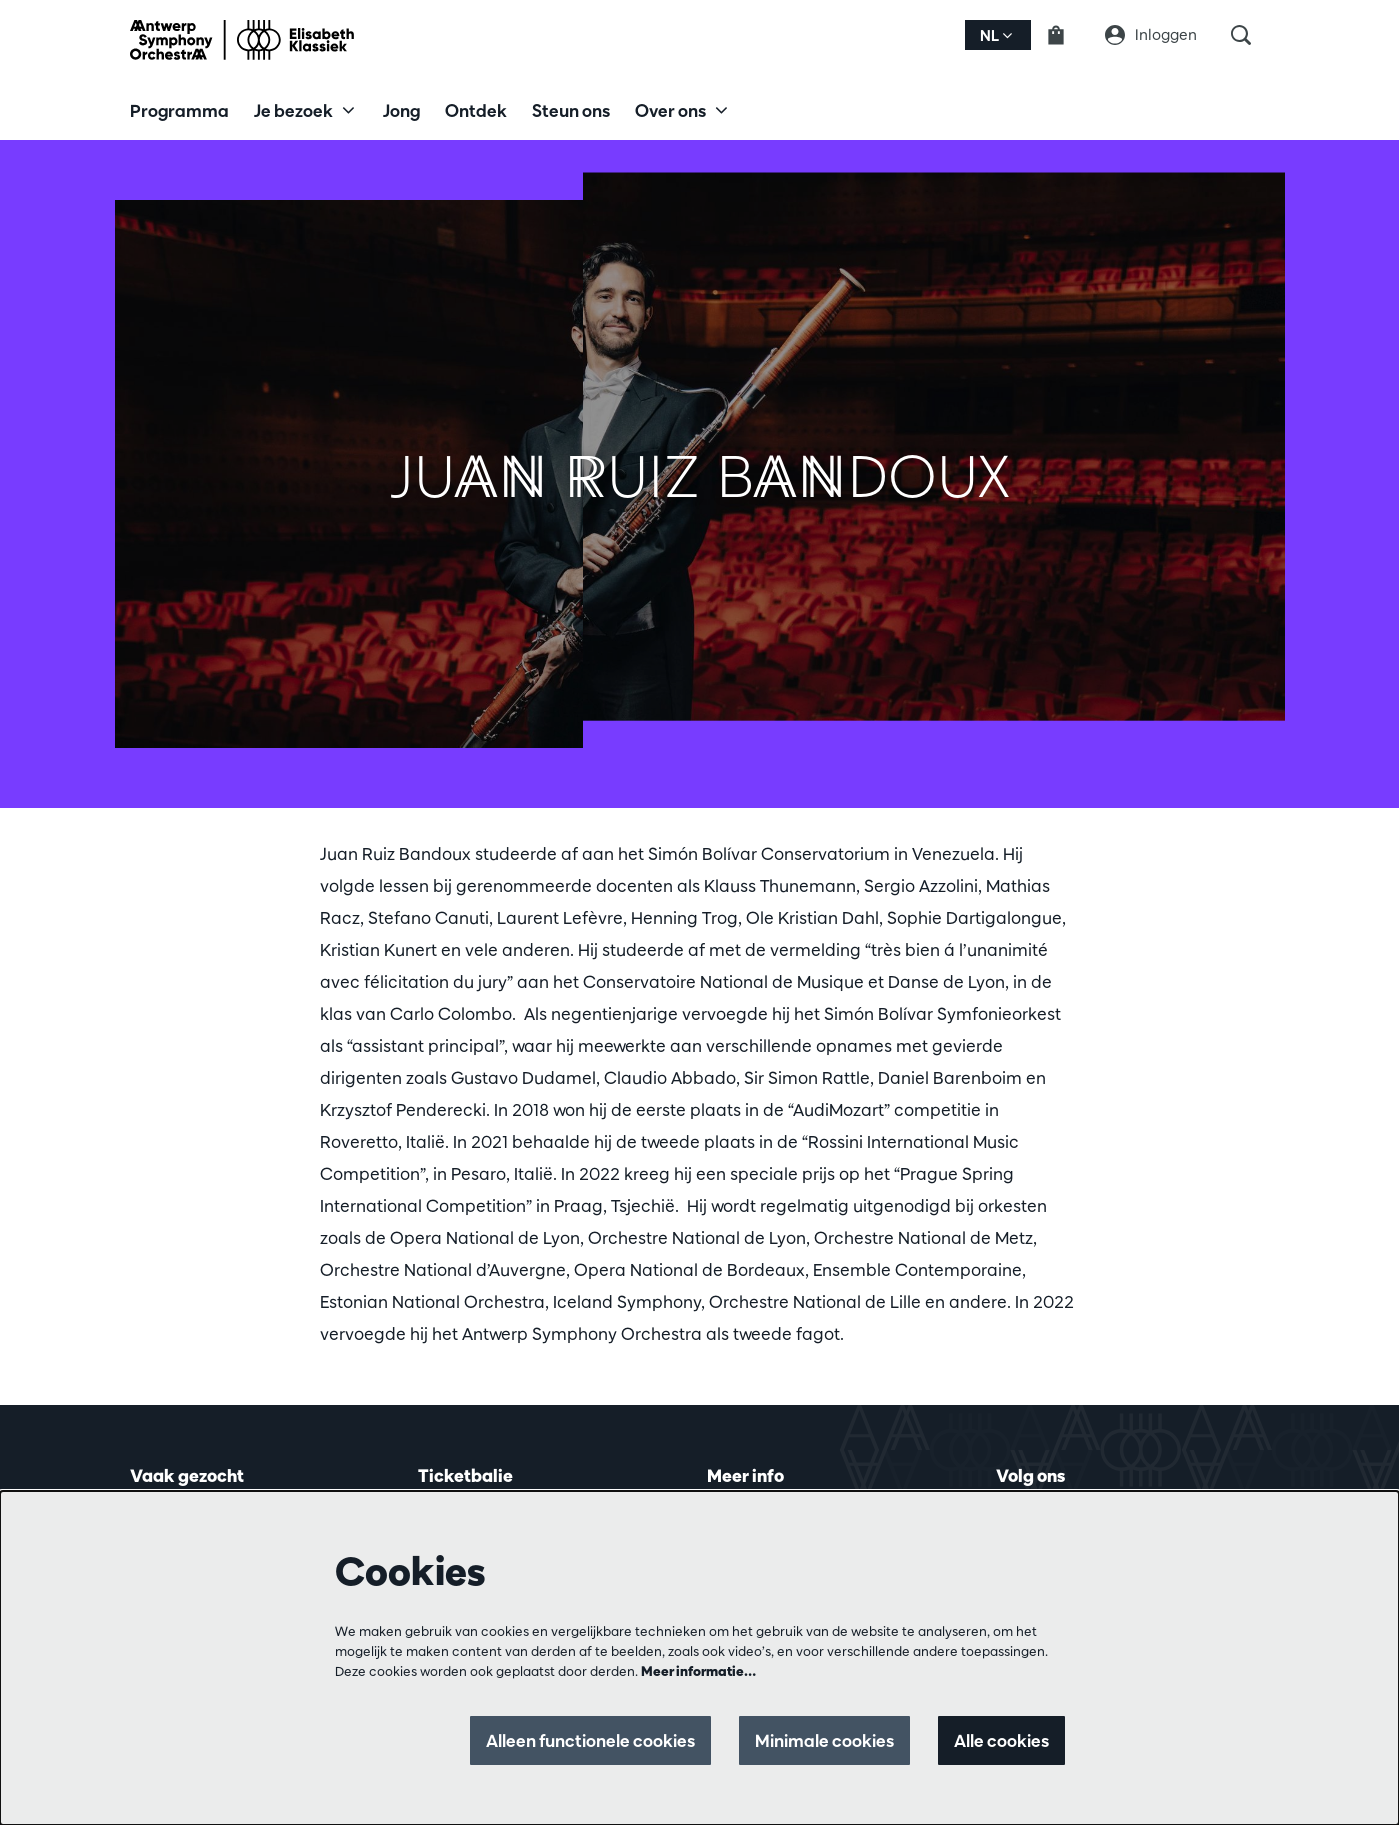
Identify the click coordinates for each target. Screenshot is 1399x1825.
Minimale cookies (824, 1740)
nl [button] (996, 35)
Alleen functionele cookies (590, 1740)
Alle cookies (1001, 1740)
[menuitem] (179, 110)
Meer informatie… (698, 1671)
